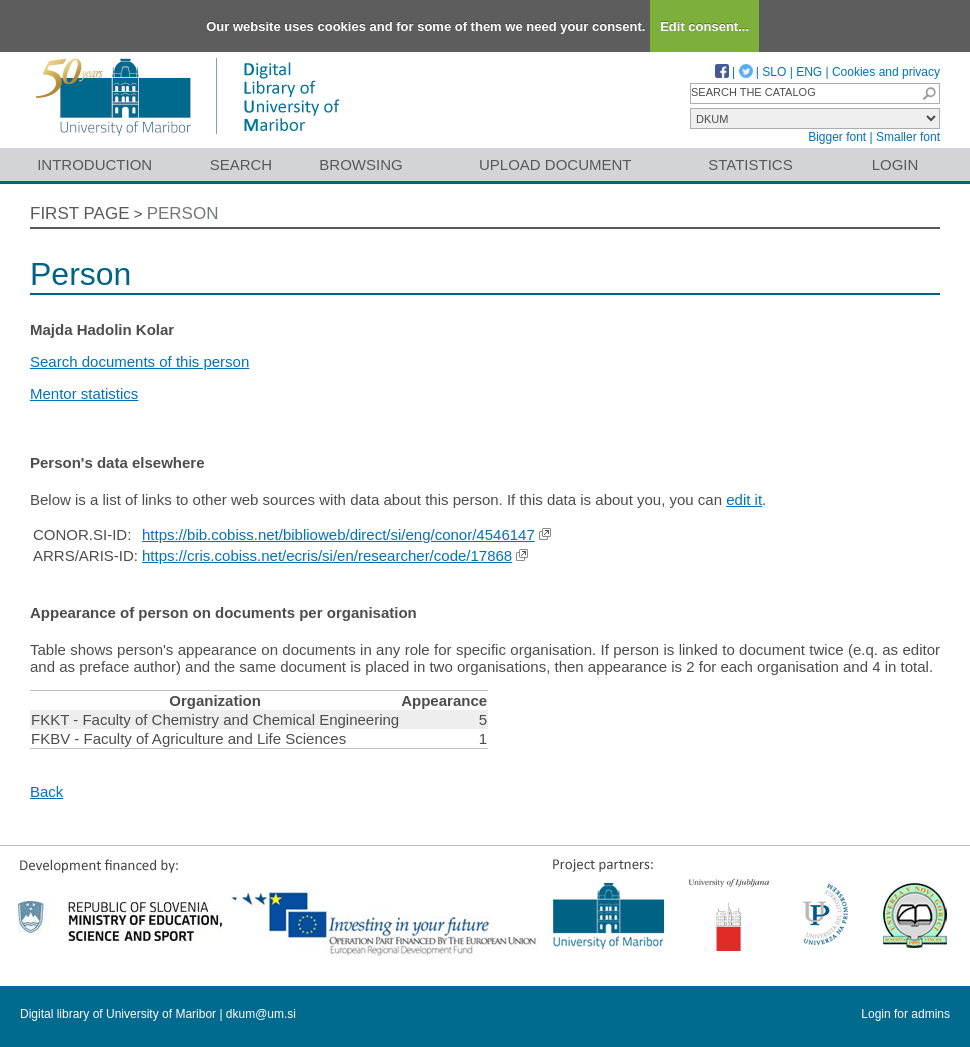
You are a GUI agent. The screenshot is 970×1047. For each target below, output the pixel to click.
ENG (809, 72)
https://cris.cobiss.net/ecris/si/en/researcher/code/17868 (327, 555)
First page (80, 213)
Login (895, 164)
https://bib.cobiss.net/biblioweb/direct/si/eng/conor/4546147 (338, 534)
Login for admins (905, 1014)
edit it (744, 499)
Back (46, 791)
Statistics (750, 164)
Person (183, 213)
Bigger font (837, 137)
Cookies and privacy (886, 72)
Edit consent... (704, 26)
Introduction (94, 164)
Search (241, 164)
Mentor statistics (84, 393)
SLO (774, 72)
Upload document (555, 164)
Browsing (360, 164)
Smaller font (908, 137)
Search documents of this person (139, 361)
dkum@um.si (261, 1014)
